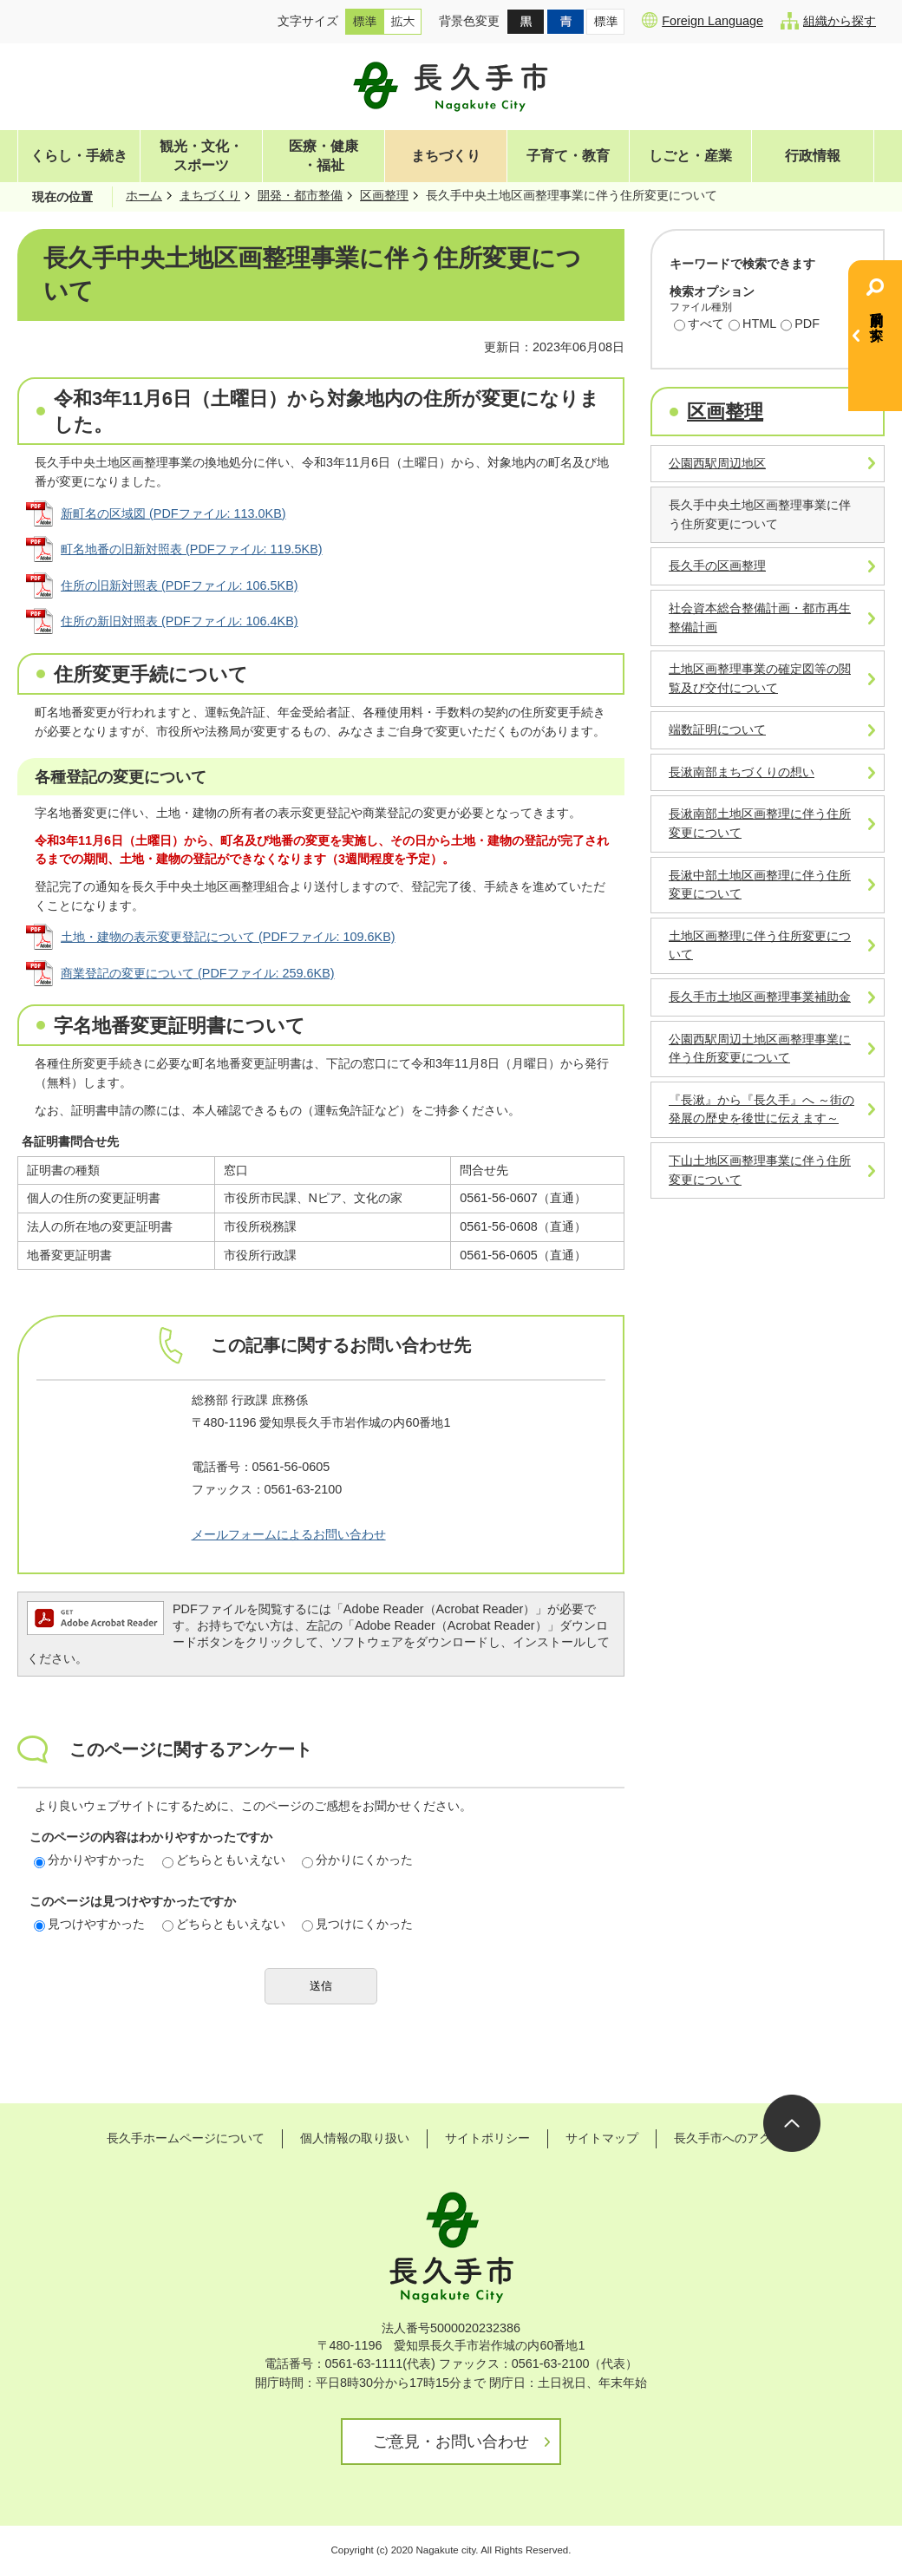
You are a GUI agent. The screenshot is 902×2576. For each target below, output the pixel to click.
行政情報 (812, 155)
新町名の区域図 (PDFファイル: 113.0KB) (173, 513)
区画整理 (384, 195)
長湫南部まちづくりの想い (741, 772)
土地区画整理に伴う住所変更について (760, 945)
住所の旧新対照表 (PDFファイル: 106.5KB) (179, 585)
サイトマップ (601, 2138)
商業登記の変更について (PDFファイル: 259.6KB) (198, 973)
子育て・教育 (568, 155)
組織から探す (828, 20)
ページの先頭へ (791, 2123)
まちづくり (445, 155)
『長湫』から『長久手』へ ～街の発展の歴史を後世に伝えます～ (761, 1109)
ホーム (144, 195)
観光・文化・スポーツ (201, 156)
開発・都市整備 (300, 195)
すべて (699, 325)
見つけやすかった (89, 1924)
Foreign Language (702, 20)
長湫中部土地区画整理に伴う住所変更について (760, 884)
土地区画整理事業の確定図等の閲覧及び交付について (760, 678)
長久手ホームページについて (186, 2138)
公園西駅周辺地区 (717, 463)
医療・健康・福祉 (323, 156)
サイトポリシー (487, 2138)
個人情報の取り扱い (354, 2138)
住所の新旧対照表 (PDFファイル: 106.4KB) (179, 621)
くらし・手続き (78, 155)
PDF (800, 325)
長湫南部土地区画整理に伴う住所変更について (760, 823)
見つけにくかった (357, 1924)
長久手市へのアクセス (734, 2138)
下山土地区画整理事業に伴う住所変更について (760, 1170)
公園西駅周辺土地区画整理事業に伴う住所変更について (760, 1048)
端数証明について (717, 729)
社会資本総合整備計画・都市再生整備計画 (760, 617)
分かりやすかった (89, 1860)
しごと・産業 (690, 155)
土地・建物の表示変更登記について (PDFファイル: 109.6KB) (228, 937)
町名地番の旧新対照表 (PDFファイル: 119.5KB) (192, 549)
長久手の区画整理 (717, 565)
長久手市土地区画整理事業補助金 (760, 997)
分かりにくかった (357, 1860)
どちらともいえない (223, 1860)
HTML (752, 325)
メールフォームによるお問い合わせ (289, 1534)
